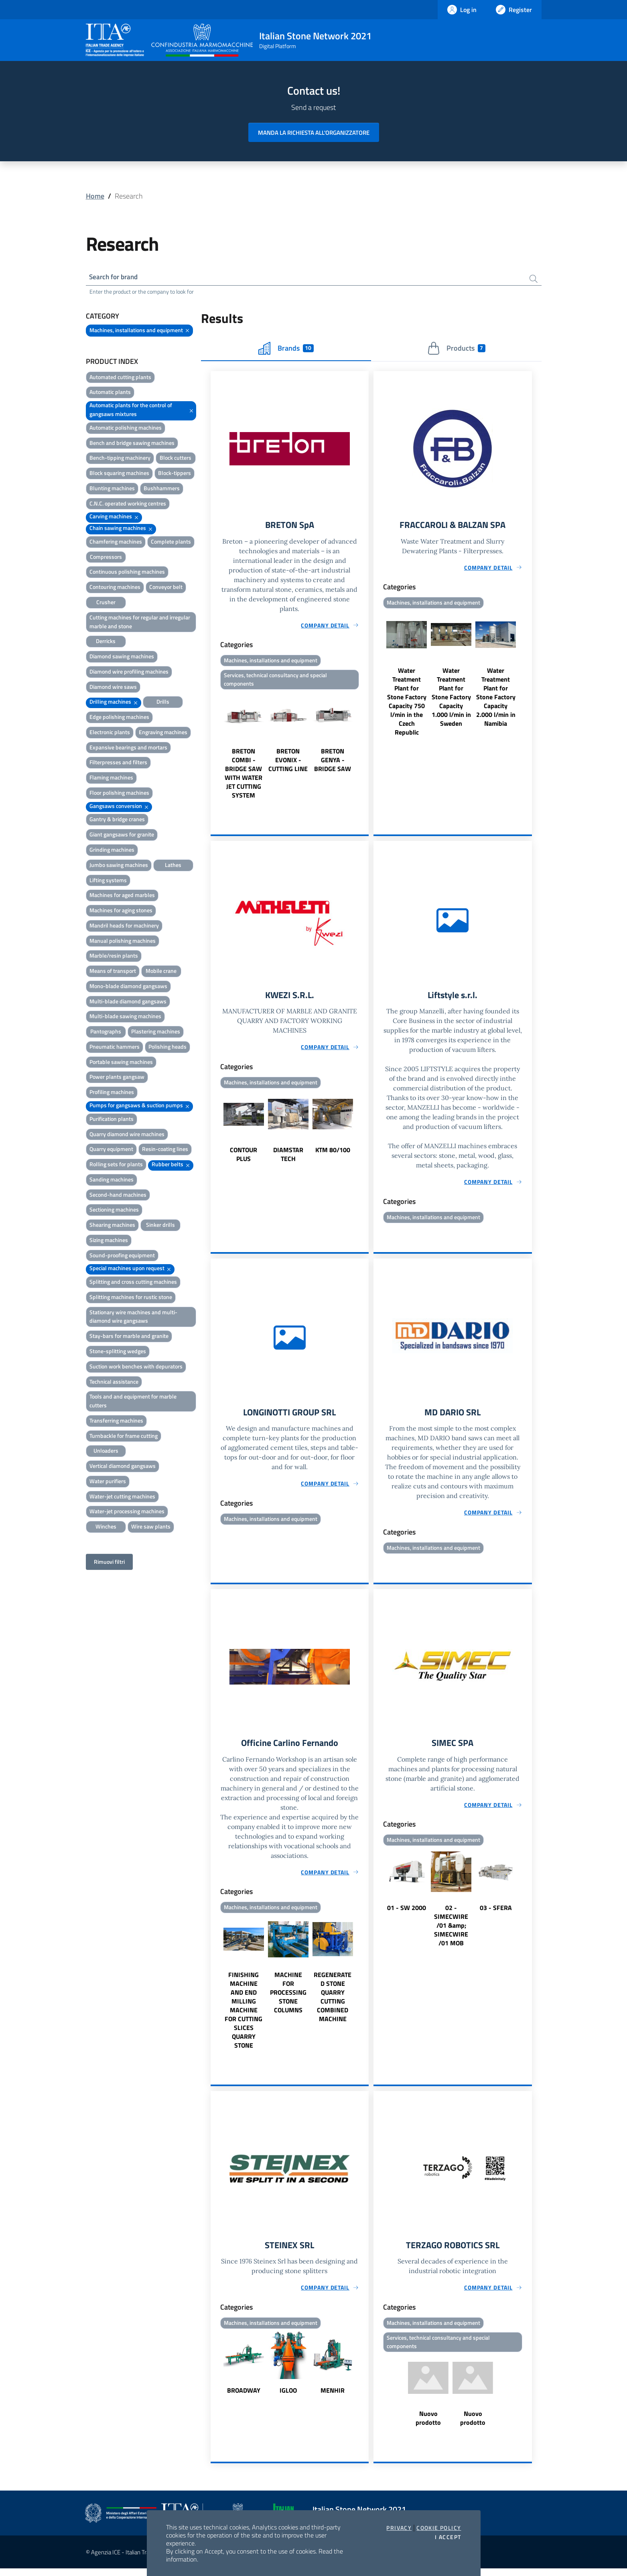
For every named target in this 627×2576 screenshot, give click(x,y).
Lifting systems (108, 881)
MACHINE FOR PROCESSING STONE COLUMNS (288, 1998)
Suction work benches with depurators (136, 1367)
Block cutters (175, 459)
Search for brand (115, 277)
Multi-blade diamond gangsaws (127, 1002)
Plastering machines (155, 1033)
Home (95, 196)
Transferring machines (116, 1421)
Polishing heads (167, 1047)
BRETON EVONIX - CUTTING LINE (288, 763)
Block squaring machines (119, 474)
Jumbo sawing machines (118, 866)
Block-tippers (174, 474)
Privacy (399, 2528)
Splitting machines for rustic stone (130, 1298)
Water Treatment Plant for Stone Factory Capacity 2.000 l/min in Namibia (495, 699)
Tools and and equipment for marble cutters (133, 1402)
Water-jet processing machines (126, 1512)
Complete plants (171, 542)
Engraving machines (163, 733)
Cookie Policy (438, 2528)
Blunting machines (112, 489)
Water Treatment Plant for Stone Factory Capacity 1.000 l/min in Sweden (451, 699)
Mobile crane (161, 972)
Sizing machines (108, 1241)
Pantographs (105, 1033)
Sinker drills (160, 1226)
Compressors (106, 558)
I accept (448, 2537)
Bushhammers (162, 489)
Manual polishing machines (122, 942)
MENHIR (333, 2397)
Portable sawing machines (121, 1063)
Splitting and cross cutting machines (133, 1283)
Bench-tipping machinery (119, 459)
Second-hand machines (117, 1196)
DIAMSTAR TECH (288, 1158)
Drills (162, 703)
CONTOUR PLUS (243, 1158)
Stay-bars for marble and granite (128, 1337)
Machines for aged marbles (122, 896)
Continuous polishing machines (127, 573)
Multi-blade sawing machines (125, 1017)
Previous (214, 749)
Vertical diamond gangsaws (122, 1467)
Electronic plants (109, 733)
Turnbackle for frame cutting (123, 1437)
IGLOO (288, 2397)
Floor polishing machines (119, 794)
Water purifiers (107, 1482)
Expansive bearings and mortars (128, 748)
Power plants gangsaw (116, 1078)
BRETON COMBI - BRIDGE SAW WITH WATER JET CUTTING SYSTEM (243, 776)
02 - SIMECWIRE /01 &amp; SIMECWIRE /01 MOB (451, 1931)
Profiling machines (111, 1093)
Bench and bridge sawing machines (132, 444)
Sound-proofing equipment (122, 1256)
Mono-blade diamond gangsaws (128, 987)
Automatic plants (110, 393)
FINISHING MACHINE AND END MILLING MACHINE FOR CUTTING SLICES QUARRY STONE (243, 2016)
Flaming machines (111, 779)
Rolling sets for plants (116, 1165)
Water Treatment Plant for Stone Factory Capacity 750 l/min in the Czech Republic (406, 703)
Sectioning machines (114, 1211)
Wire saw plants (150, 1528)
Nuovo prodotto (428, 2425)
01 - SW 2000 (406, 1913)
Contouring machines (114, 588)
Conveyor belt (166, 588)
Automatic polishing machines (125, 428)
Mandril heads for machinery (124, 926)
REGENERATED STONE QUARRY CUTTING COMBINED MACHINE (332, 2003)
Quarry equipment (111, 1150)
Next (365, 749)
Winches (105, 1528)
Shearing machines (112, 1226)
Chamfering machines (115, 542)
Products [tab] (456, 349)
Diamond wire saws (113, 688)
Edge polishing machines (119, 718)
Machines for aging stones (120, 911)
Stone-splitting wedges (117, 1352)
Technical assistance (113, 1382)
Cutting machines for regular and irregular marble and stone (139, 622)
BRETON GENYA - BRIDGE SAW (332, 763)
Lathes (173, 866)
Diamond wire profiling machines (128, 672)
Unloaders (105, 1452)
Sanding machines (111, 1180)
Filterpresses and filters (118, 763)
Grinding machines (111, 850)
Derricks (106, 642)
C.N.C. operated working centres (127, 504)
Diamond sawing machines (121, 657)
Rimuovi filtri (109, 1563)
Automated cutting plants (120, 378)
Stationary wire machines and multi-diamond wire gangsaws (133, 1317)
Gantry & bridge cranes (117, 820)
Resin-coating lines (165, 1150)
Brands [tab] (286, 349)
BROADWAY (243, 2397)
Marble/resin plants (113, 957)
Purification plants (111, 1120)
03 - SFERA (496, 1913)
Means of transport (112, 972)
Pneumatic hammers (114, 1047)
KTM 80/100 (332, 1154)
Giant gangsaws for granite (121, 836)
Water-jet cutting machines (122, 1497)
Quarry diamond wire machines (126, 1135)
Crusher (106, 603)
